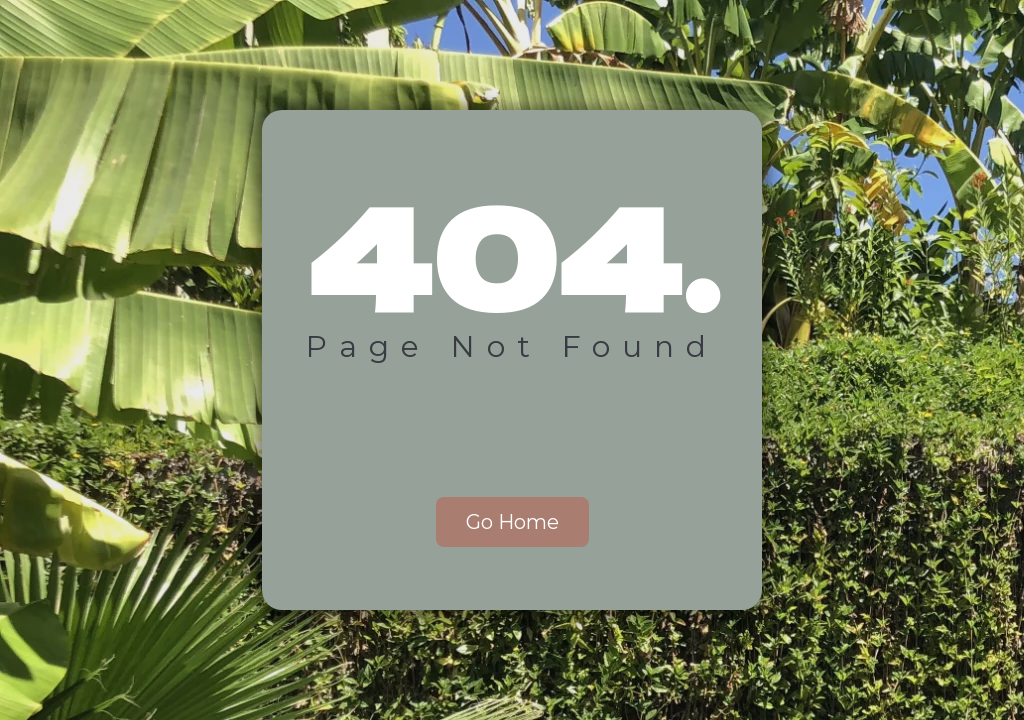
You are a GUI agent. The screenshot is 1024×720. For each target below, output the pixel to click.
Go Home (512, 522)
